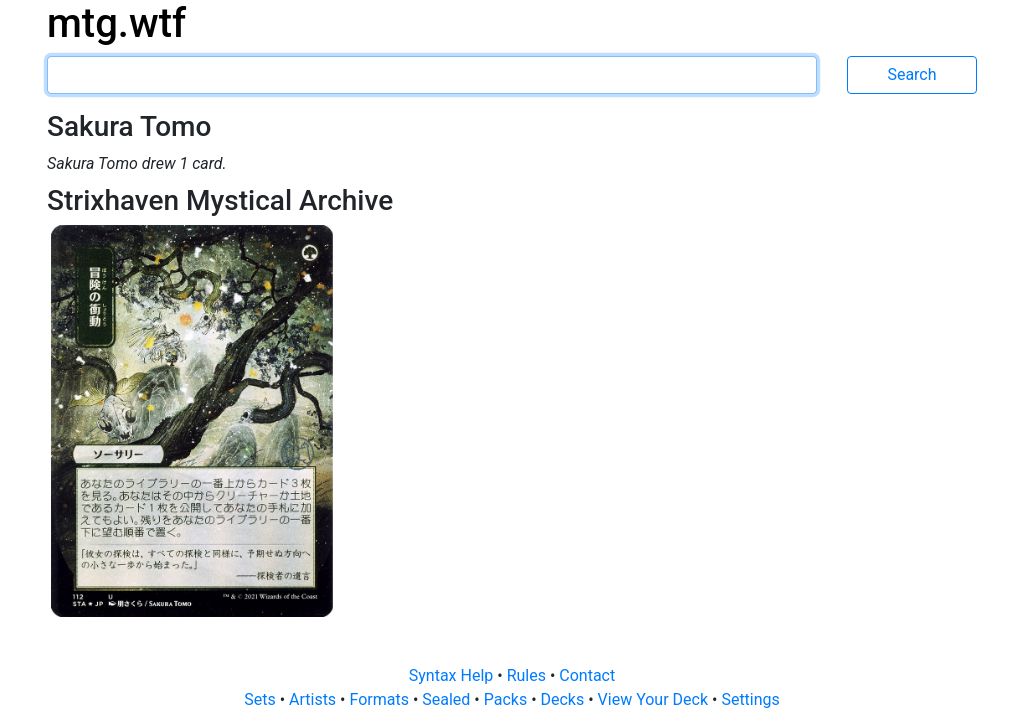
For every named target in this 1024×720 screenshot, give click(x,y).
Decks (565, 699)
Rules (528, 675)
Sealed (448, 699)
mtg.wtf (116, 23)
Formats (380, 699)
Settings (750, 699)
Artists (314, 699)
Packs (507, 699)
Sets (261, 699)
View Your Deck (655, 699)
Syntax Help (453, 675)
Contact (587, 675)
